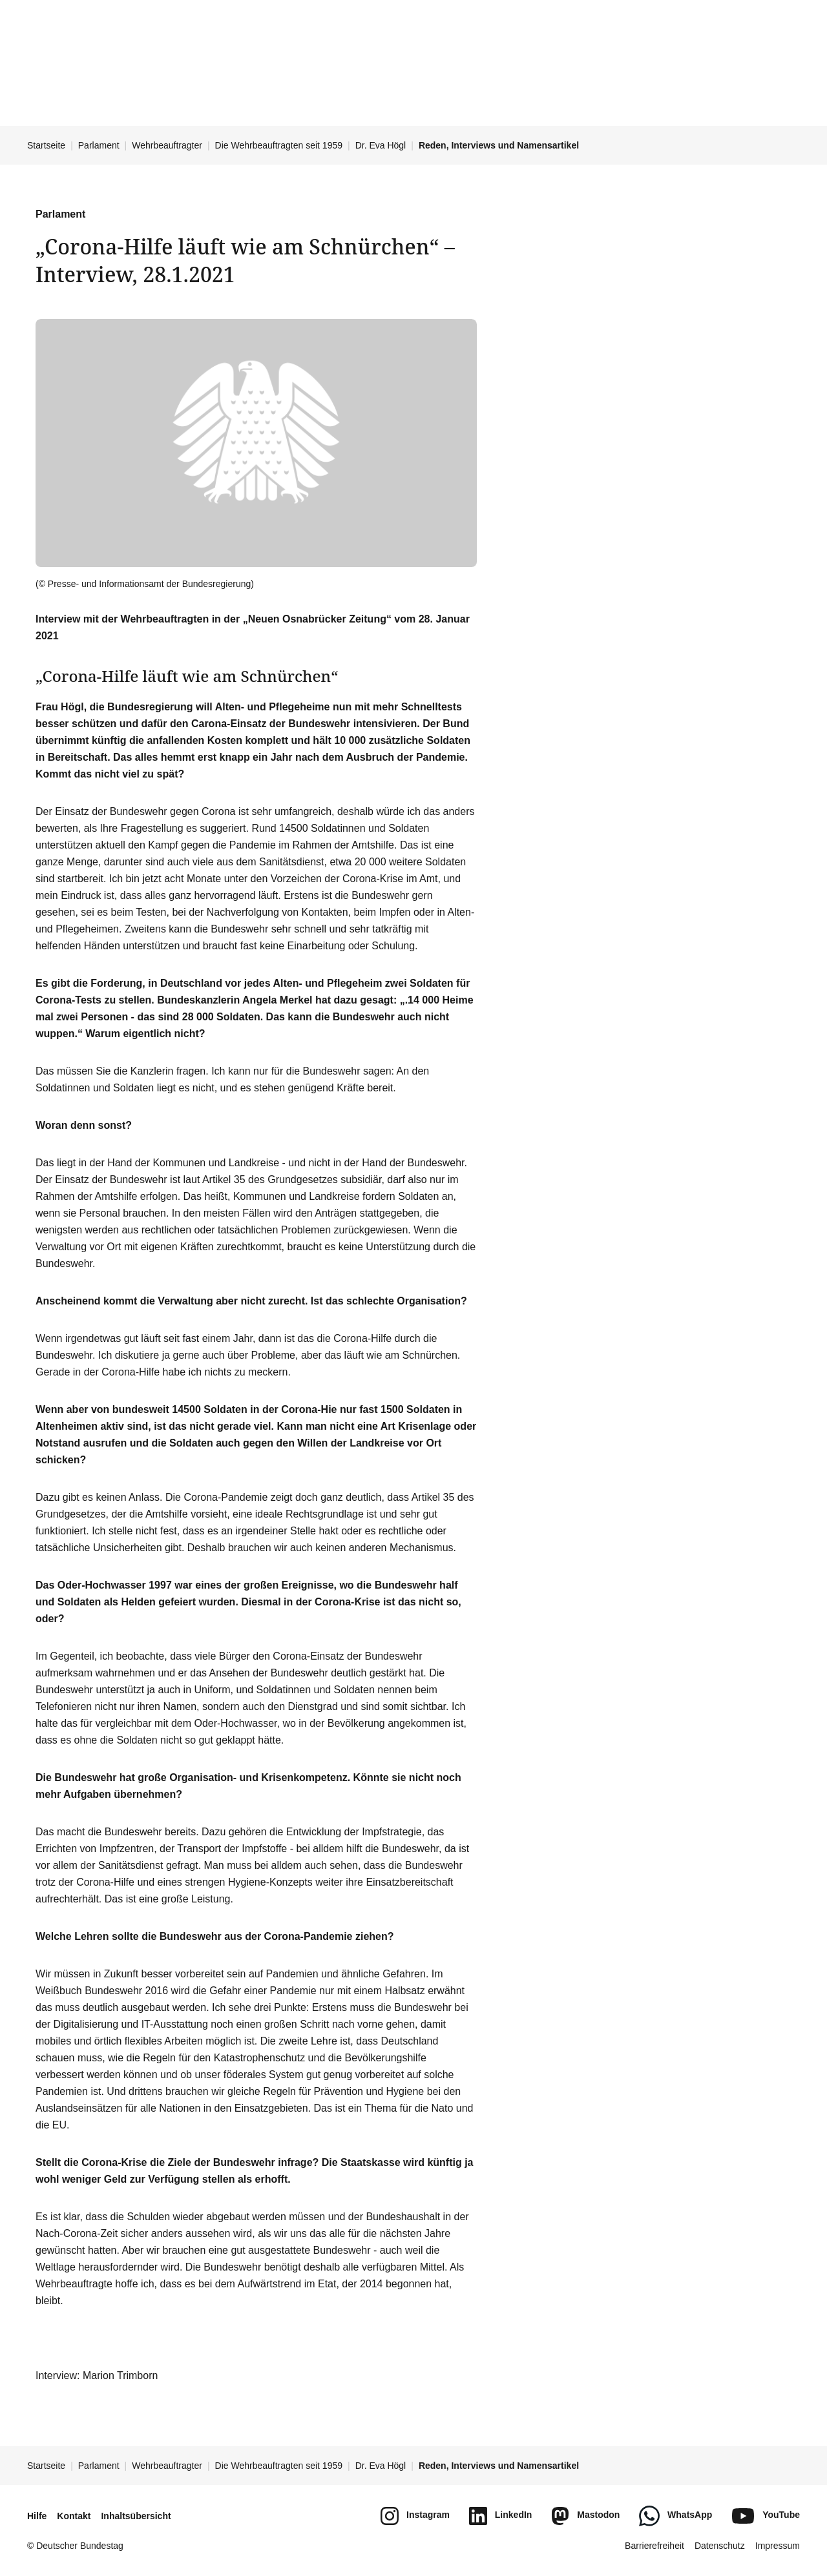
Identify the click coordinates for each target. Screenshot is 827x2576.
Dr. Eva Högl (380, 145)
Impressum (777, 2545)
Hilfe (37, 2516)
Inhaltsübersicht (136, 2516)
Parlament (99, 145)
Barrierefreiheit (654, 2545)
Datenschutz (720, 2545)
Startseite (46, 145)
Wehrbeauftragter (167, 145)
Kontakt (73, 2516)
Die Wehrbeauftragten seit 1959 (278, 145)
